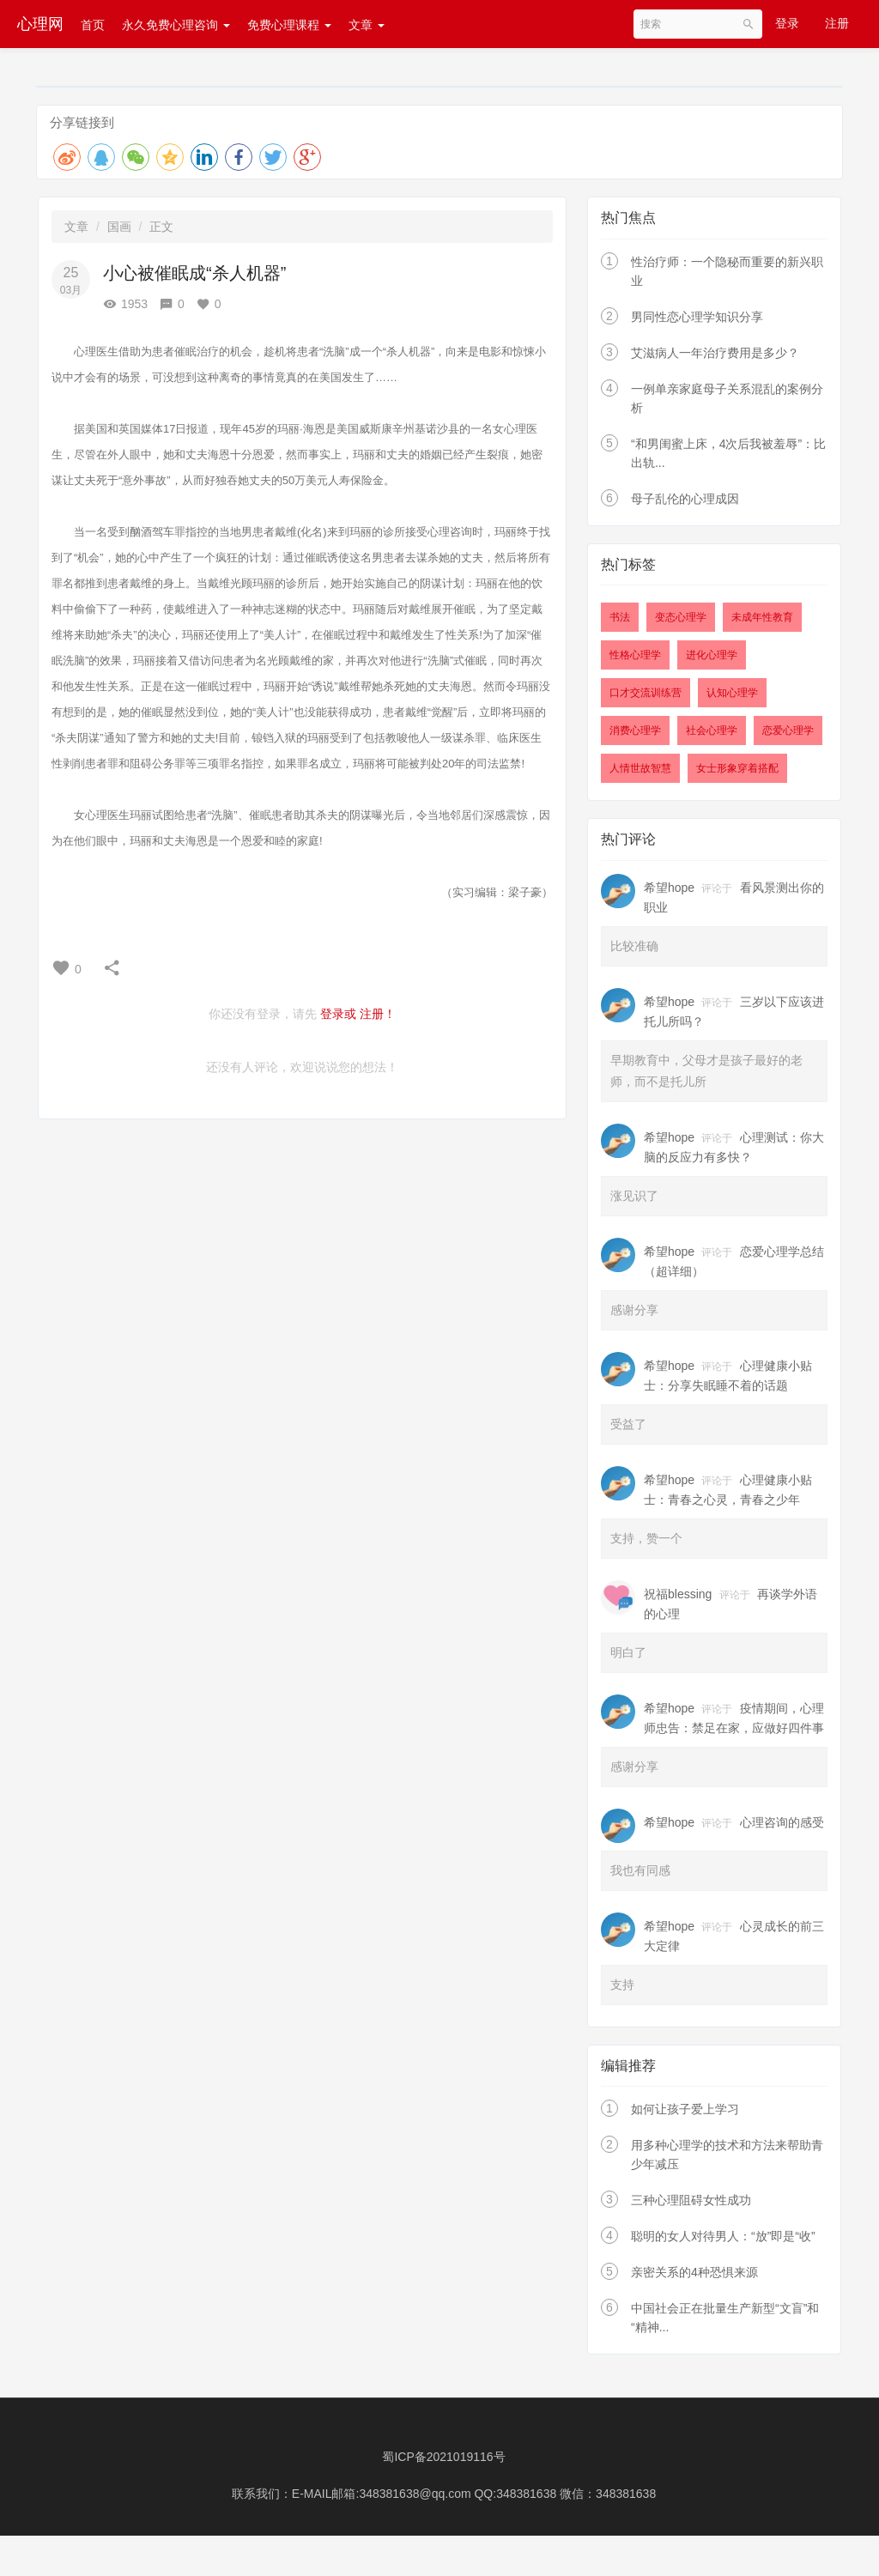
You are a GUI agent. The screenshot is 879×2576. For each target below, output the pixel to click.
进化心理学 (711, 655)
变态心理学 (680, 617)
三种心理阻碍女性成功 (691, 2200)
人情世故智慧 (640, 768)
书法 (619, 617)
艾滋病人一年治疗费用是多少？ (715, 353)
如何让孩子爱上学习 (685, 2109)
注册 (837, 23)
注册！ (378, 1014)
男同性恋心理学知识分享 (697, 317)
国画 (119, 226)
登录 (787, 23)
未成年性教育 (762, 617)
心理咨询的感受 (782, 1822)
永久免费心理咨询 (176, 25)
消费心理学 (635, 730)
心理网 (40, 24)
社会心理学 (711, 730)
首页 (93, 25)
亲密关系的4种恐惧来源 (694, 2272)
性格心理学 (635, 655)
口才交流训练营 (645, 693)
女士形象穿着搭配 (737, 768)
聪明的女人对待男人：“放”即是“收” (723, 2236)
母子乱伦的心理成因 (685, 499)
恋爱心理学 (788, 730)
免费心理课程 (289, 25)
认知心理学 (732, 693)
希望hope (669, 887)
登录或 (338, 1014)
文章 (367, 25)
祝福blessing (678, 1594)
